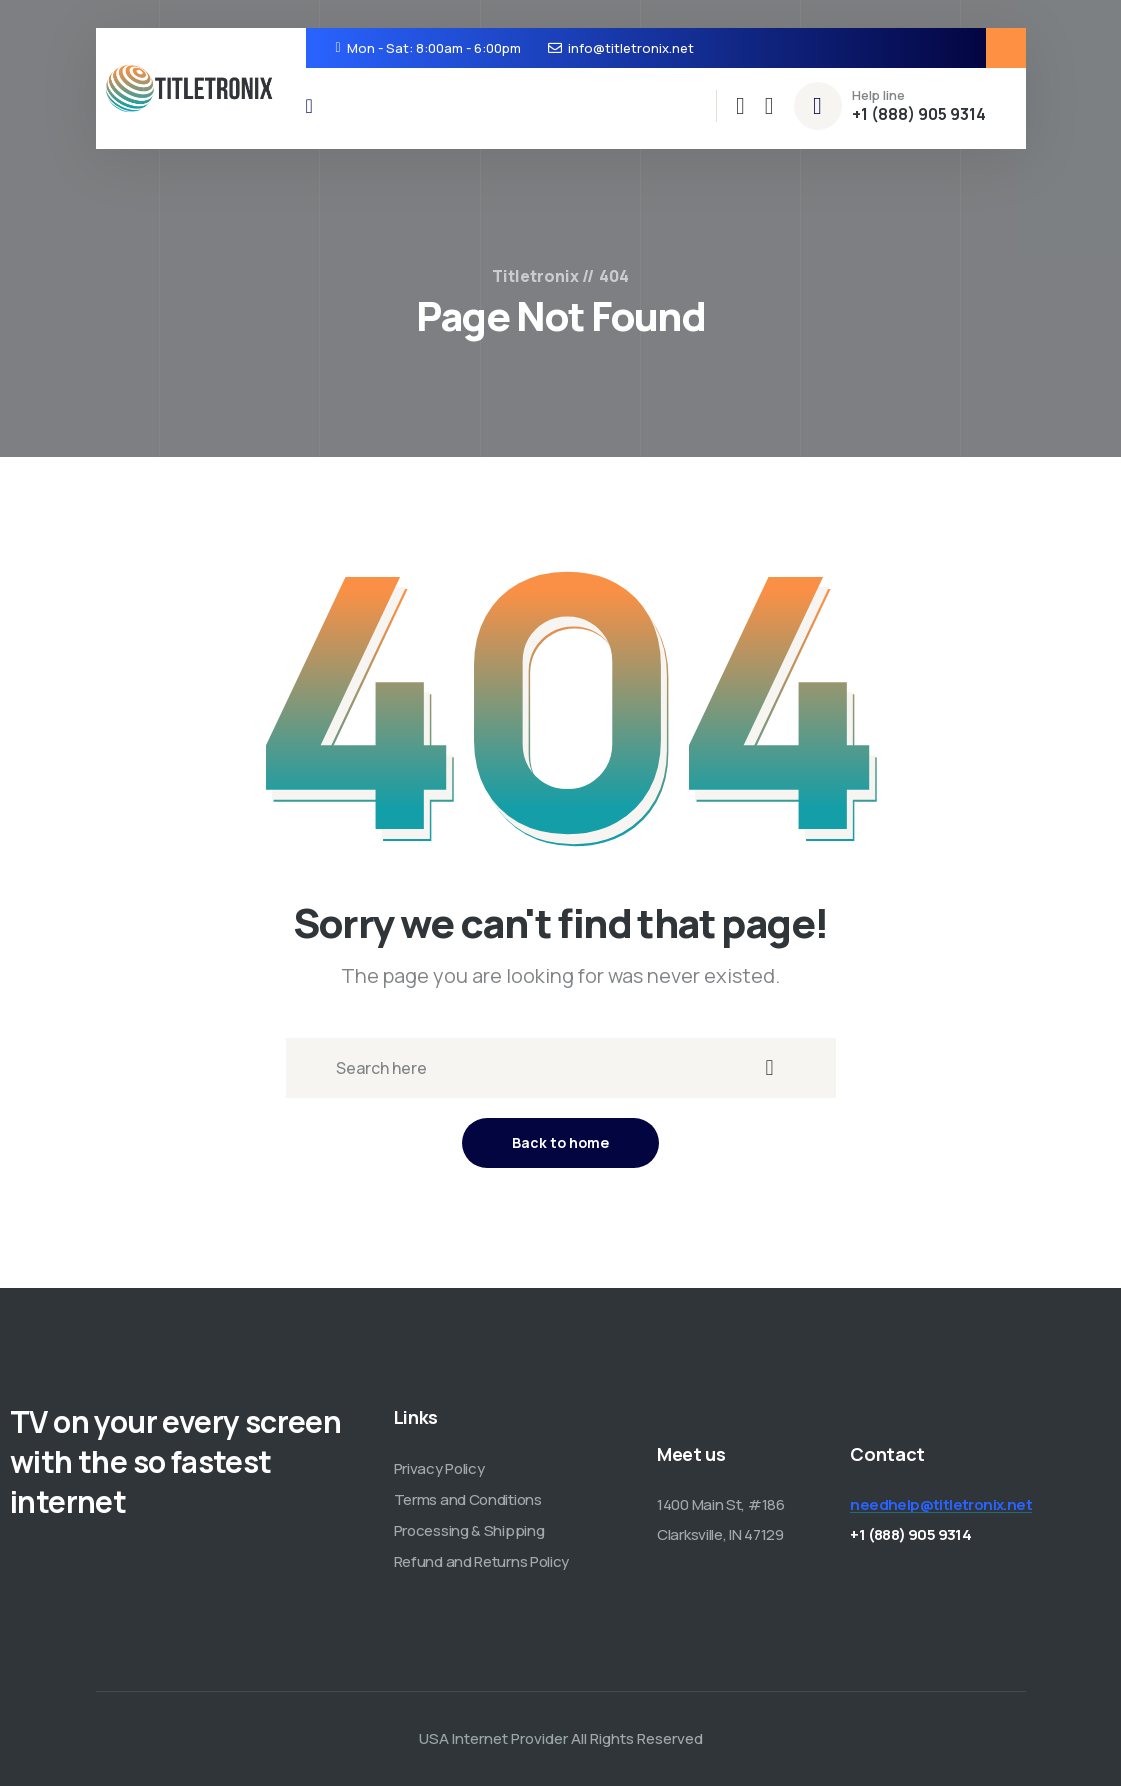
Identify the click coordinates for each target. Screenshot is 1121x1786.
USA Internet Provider (493, 1738)
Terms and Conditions (468, 1499)
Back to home (560, 1142)
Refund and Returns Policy (482, 1561)
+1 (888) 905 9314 (919, 114)
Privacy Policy (439, 1468)
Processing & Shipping (469, 1530)
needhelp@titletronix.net (941, 1504)
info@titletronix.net (631, 48)
